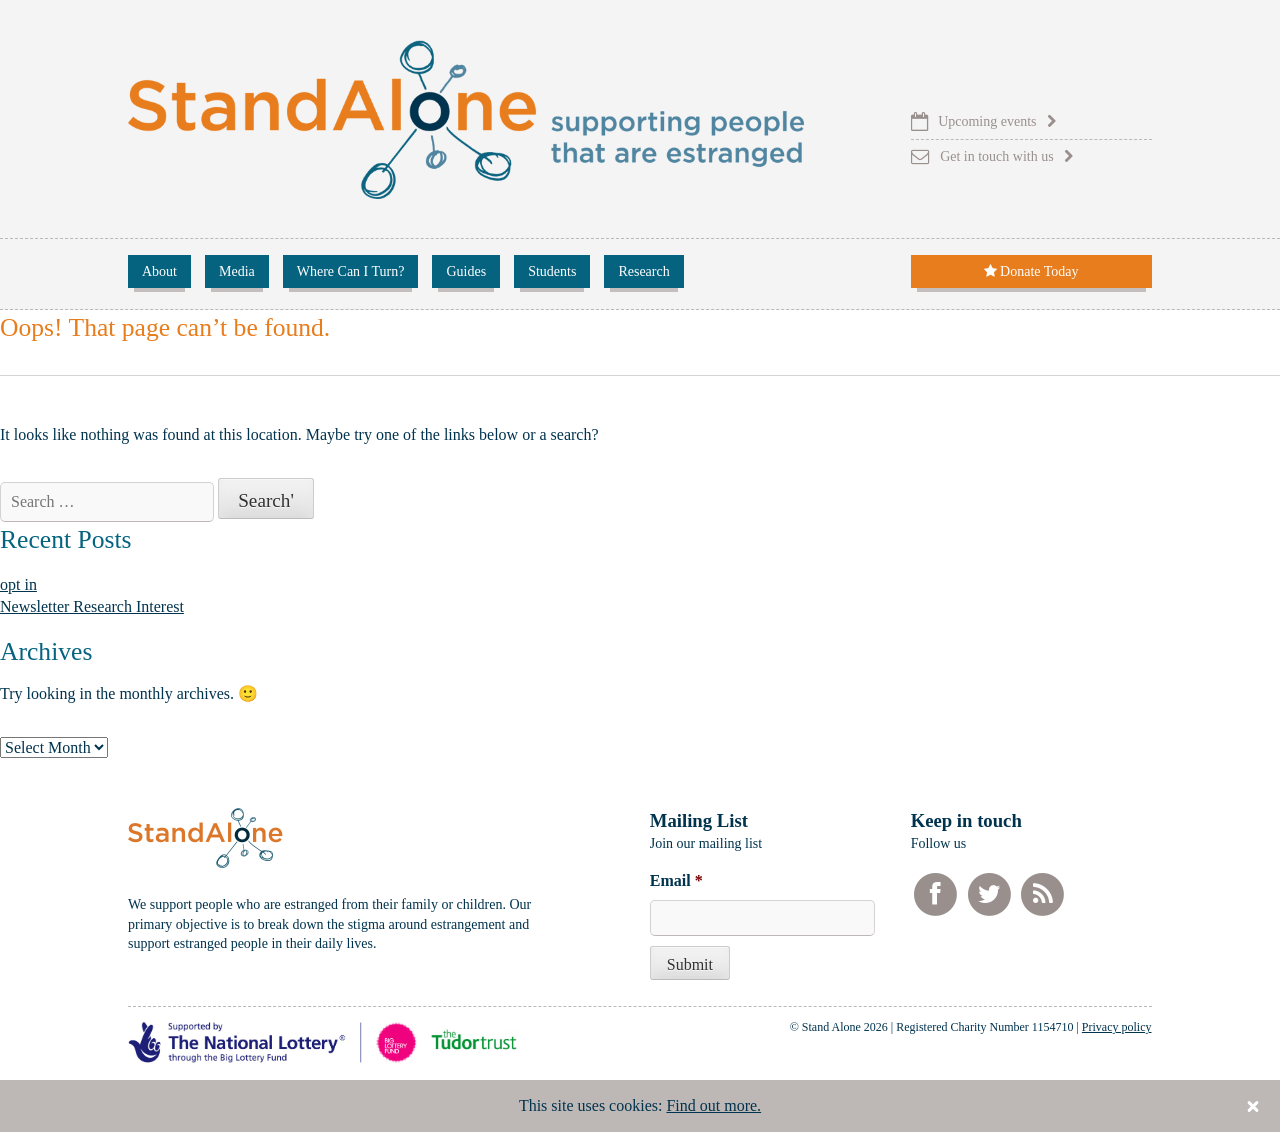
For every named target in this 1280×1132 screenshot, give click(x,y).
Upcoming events (987, 121)
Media (237, 271)
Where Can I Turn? (351, 271)
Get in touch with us (997, 156)
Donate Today (1031, 271)
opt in (18, 584)
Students (552, 271)
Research (643, 271)
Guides (466, 271)
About (159, 271)
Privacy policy (1117, 1027)
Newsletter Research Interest (92, 606)
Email (676, 880)
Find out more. (713, 1105)
